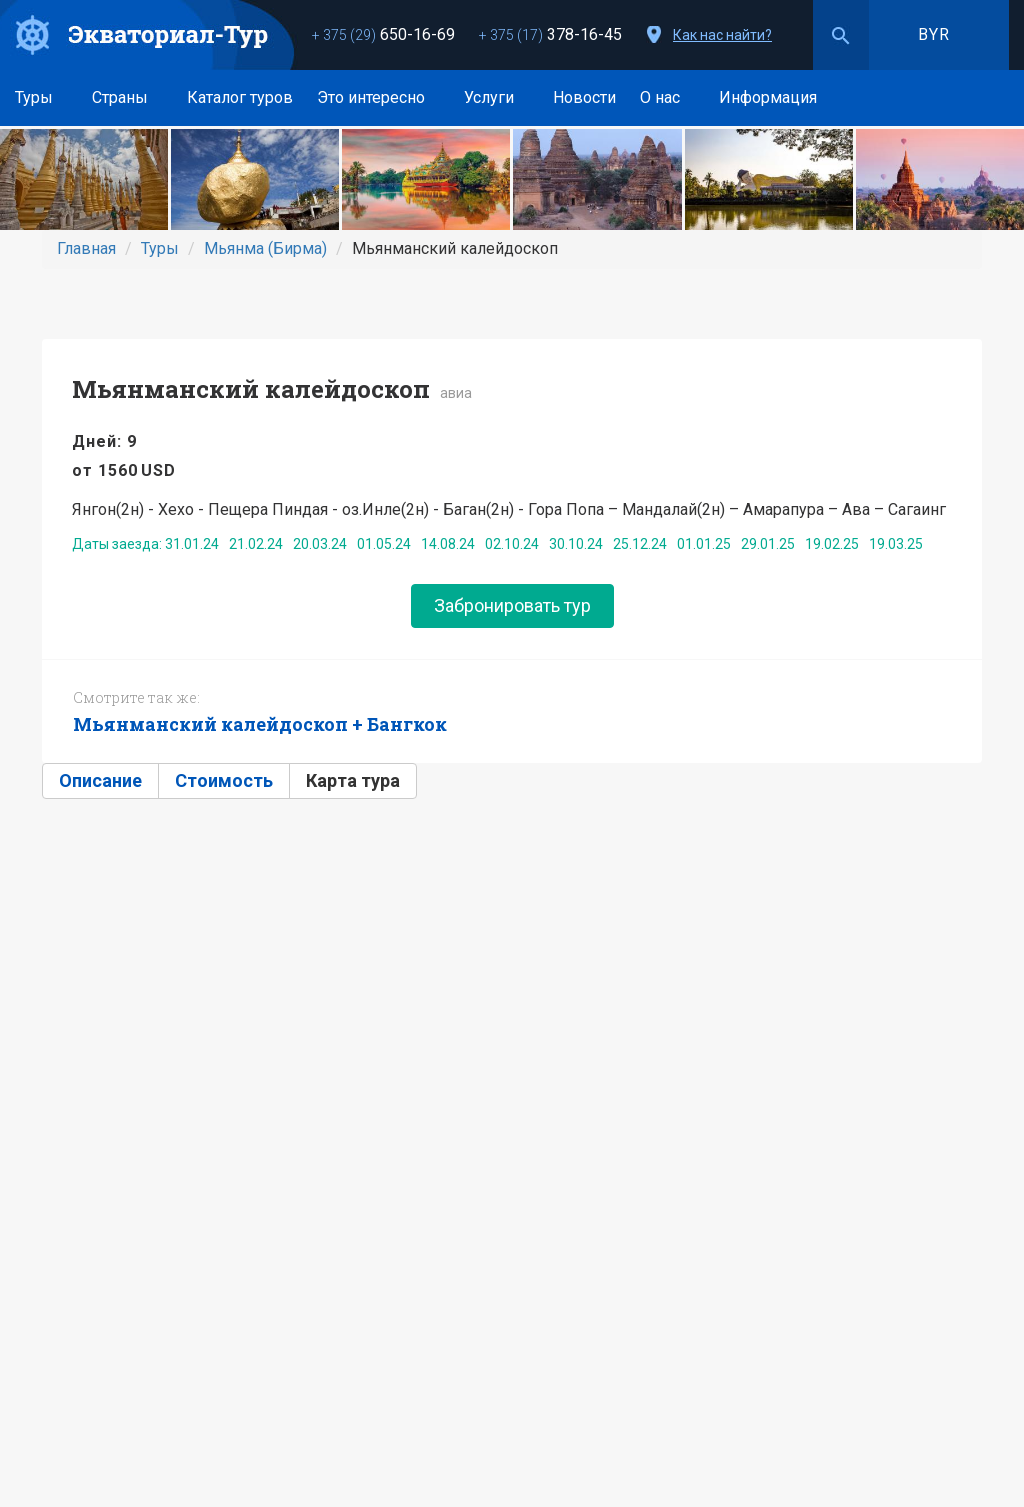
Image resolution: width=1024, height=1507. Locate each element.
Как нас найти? (722, 35)
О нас (667, 97)
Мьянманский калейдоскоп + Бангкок (260, 724)
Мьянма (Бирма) (265, 248)
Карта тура (353, 780)
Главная (86, 248)
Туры (41, 97)
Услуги (496, 97)
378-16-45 (550, 34)
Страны (127, 97)
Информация (775, 97)
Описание (100, 780)
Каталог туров (240, 97)
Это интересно (378, 97)
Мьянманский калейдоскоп (251, 389)
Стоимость (224, 780)
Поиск (841, 35)
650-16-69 (383, 34)
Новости (584, 97)
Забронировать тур (512, 605)
